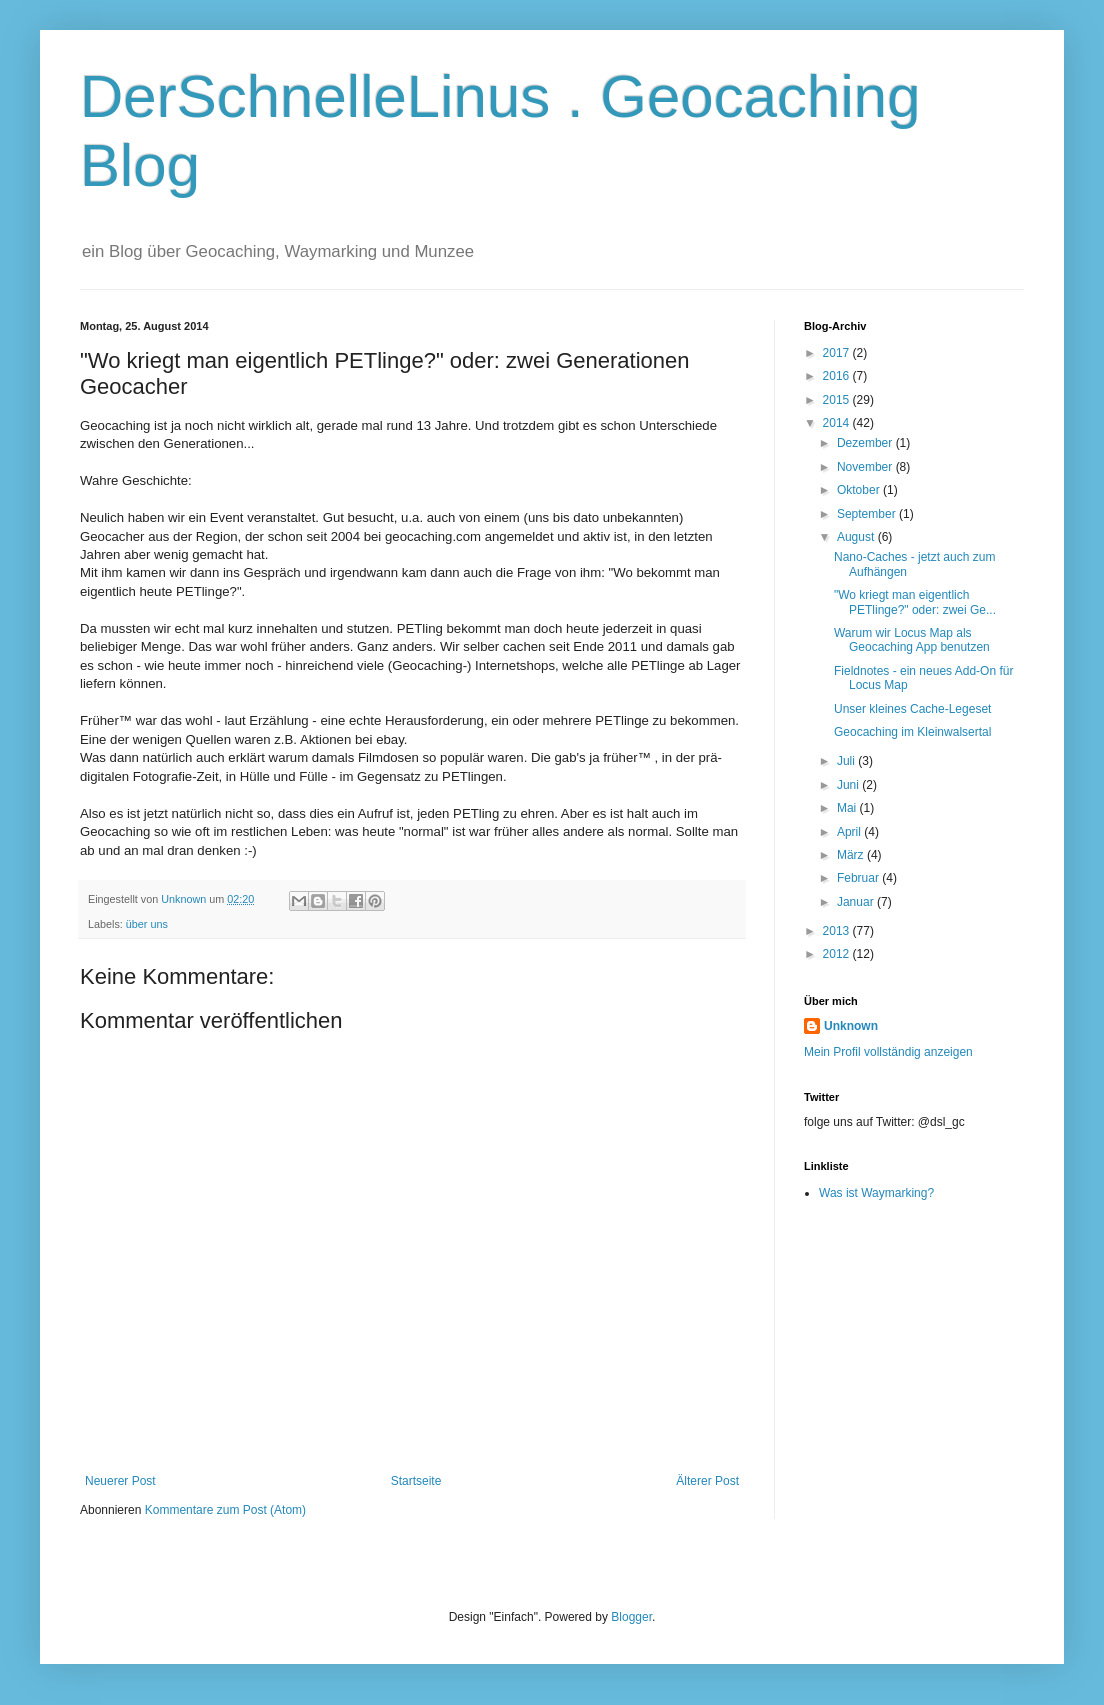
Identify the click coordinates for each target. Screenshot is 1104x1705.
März (852, 855)
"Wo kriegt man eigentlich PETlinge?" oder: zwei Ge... (915, 602)
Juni (849, 785)
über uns (147, 924)
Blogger (631, 1617)
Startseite (416, 1481)
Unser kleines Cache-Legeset (912, 709)
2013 (838, 931)
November (866, 467)
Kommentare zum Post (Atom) (225, 1510)
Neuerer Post (120, 1481)
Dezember (866, 443)
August (857, 537)
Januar (857, 902)
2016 (838, 376)
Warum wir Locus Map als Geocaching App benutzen (912, 640)
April (850, 832)
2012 (838, 954)
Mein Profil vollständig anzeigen (888, 1052)
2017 (838, 353)
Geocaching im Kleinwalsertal (912, 732)
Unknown (851, 1026)
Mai (848, 808)
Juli (847, 761)
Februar (859, 878)
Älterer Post (707, 1481)
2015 (838, 400)
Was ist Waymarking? (876, 1193)
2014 (838, 423)
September (868, 514)
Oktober (860, 490)
